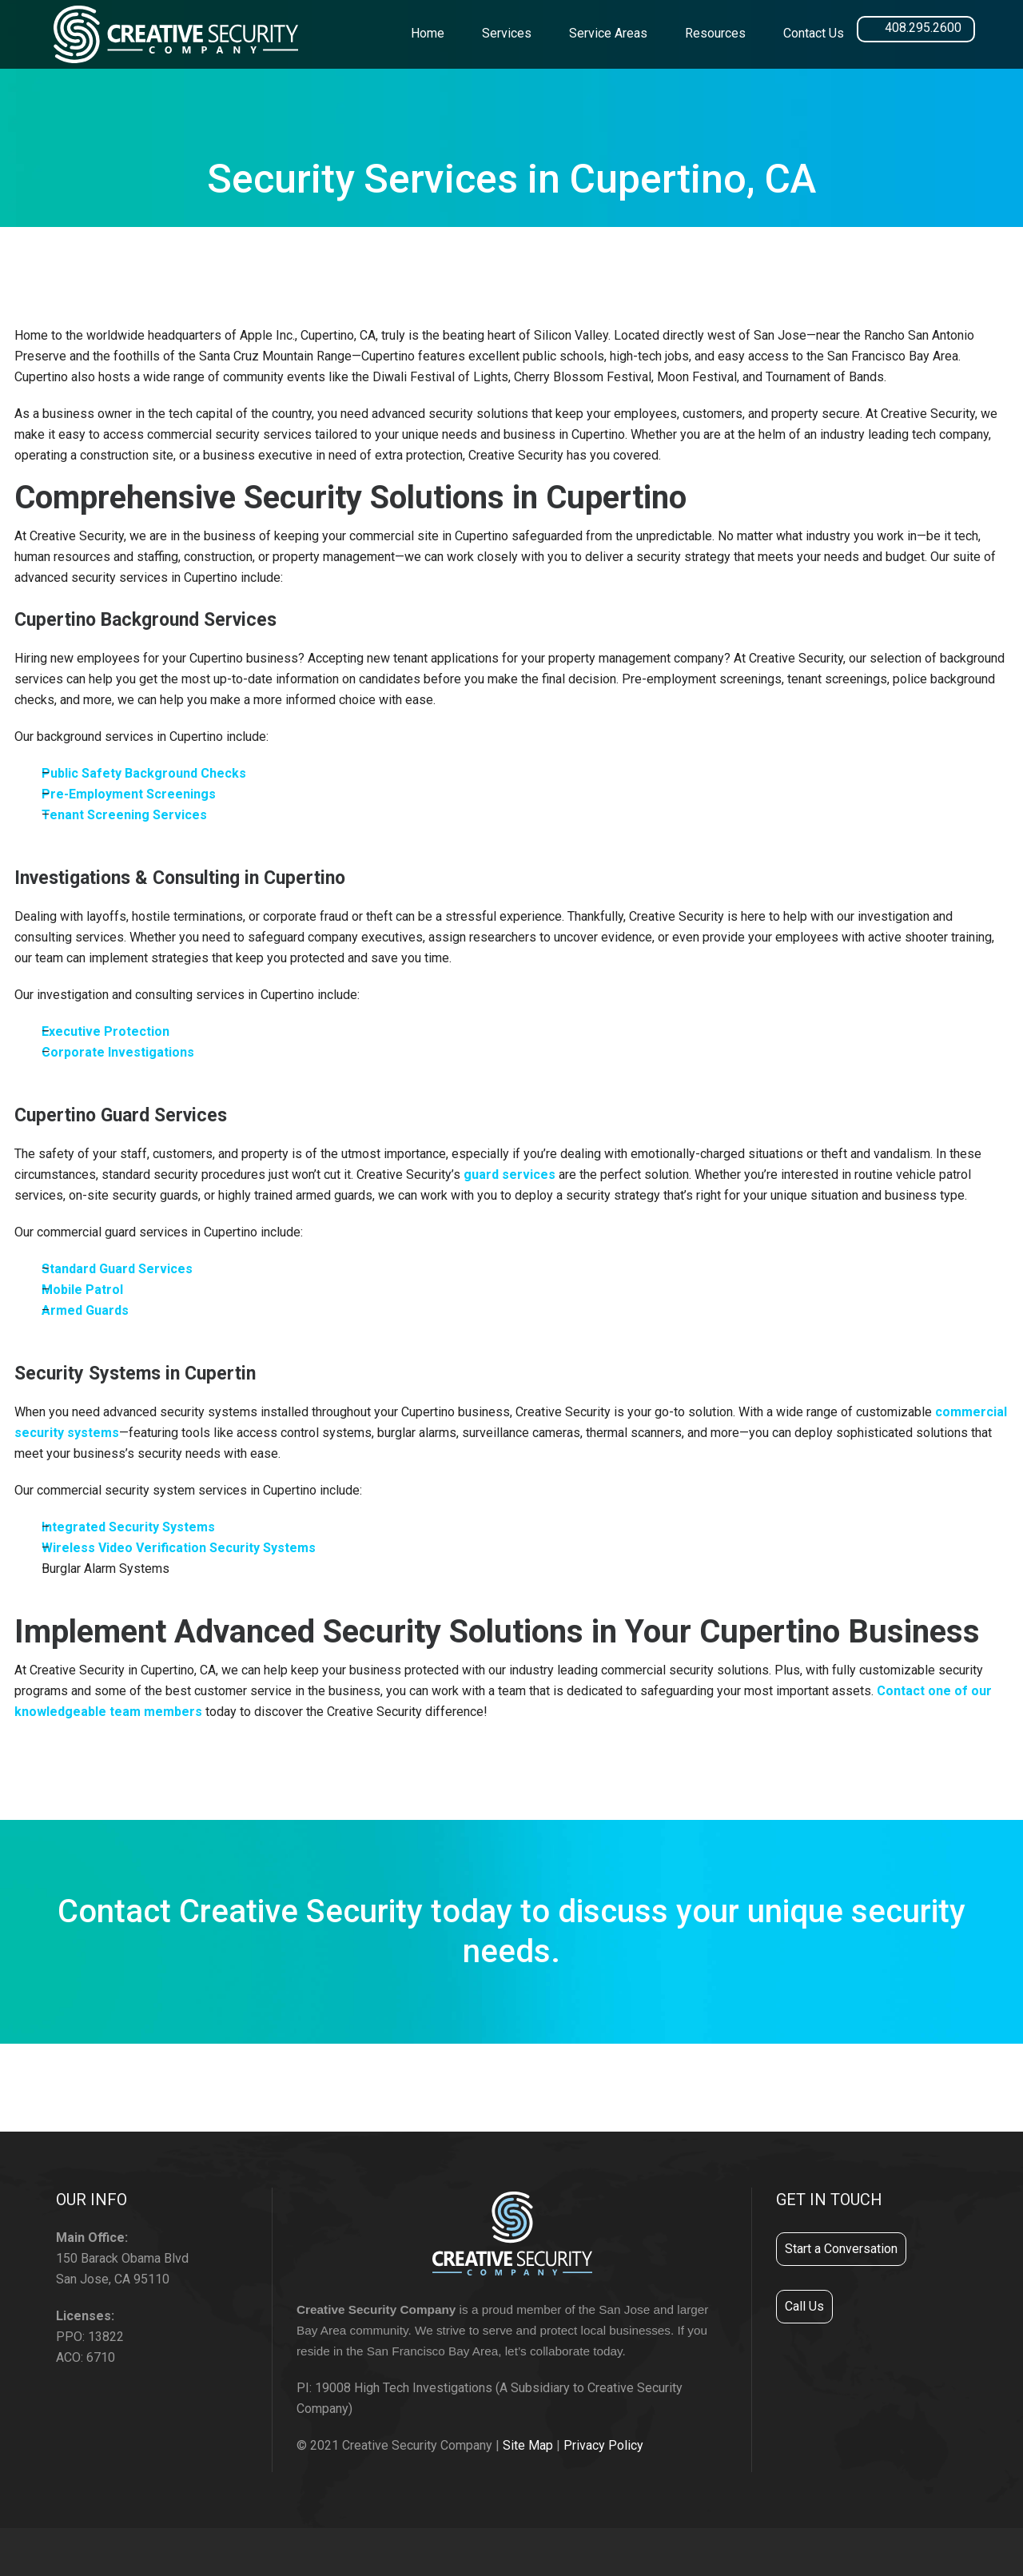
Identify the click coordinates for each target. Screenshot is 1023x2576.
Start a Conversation (841, 2248)
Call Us (804, 2306)
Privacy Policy (603, 2445)
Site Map (528, 2445)
